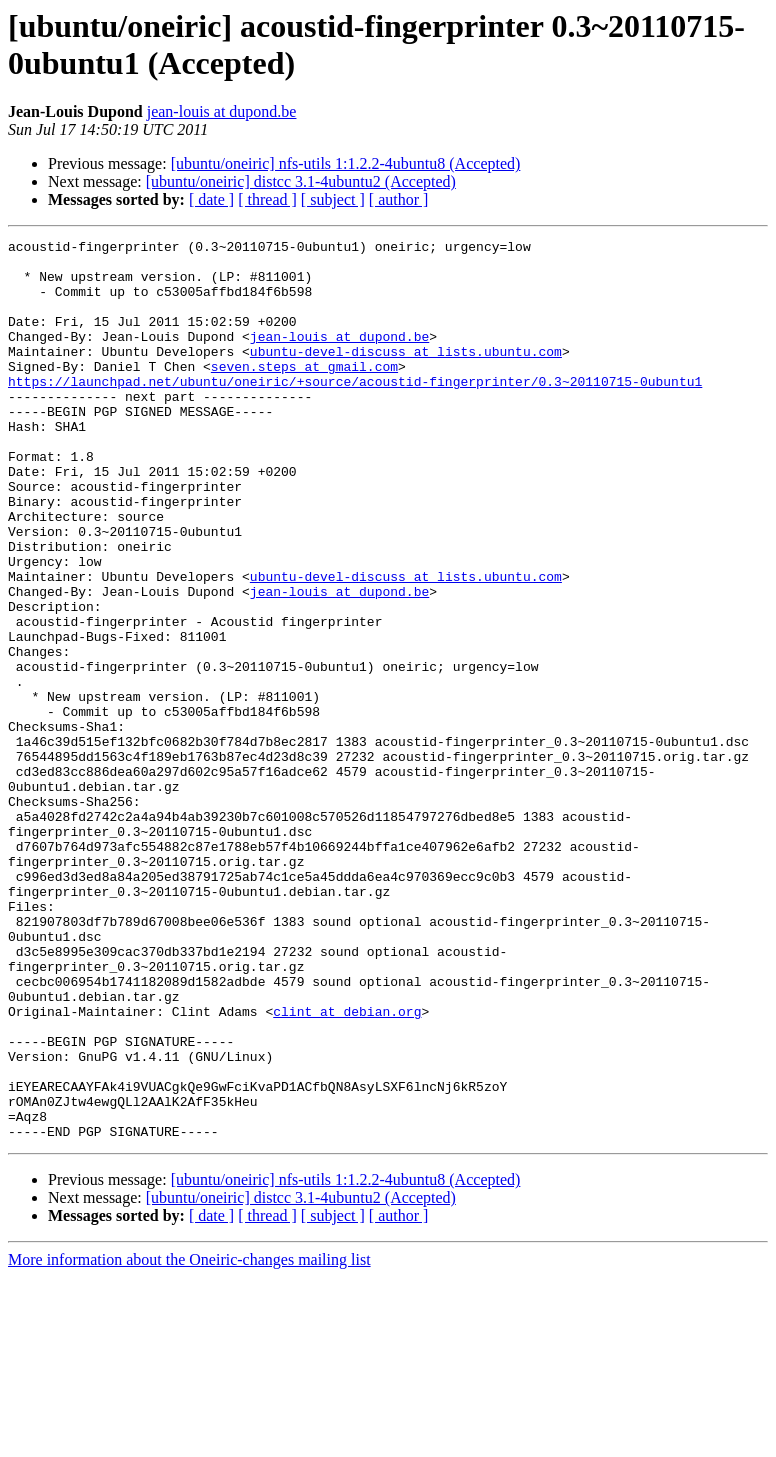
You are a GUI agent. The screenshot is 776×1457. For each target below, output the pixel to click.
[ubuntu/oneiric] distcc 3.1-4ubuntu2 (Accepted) (301, 181)
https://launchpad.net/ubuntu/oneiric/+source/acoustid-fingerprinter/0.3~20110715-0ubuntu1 (355, 411)
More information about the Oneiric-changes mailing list (189, 1439)
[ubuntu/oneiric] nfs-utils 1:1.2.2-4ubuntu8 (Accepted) (346, 163)
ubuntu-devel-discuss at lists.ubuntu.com (406, 375)
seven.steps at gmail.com (304, 393)
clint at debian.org (347, 1167)
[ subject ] (333, 199)
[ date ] (211, 199)
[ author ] (399, 199)
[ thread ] (267, 199)
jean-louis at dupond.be (222, 111)
